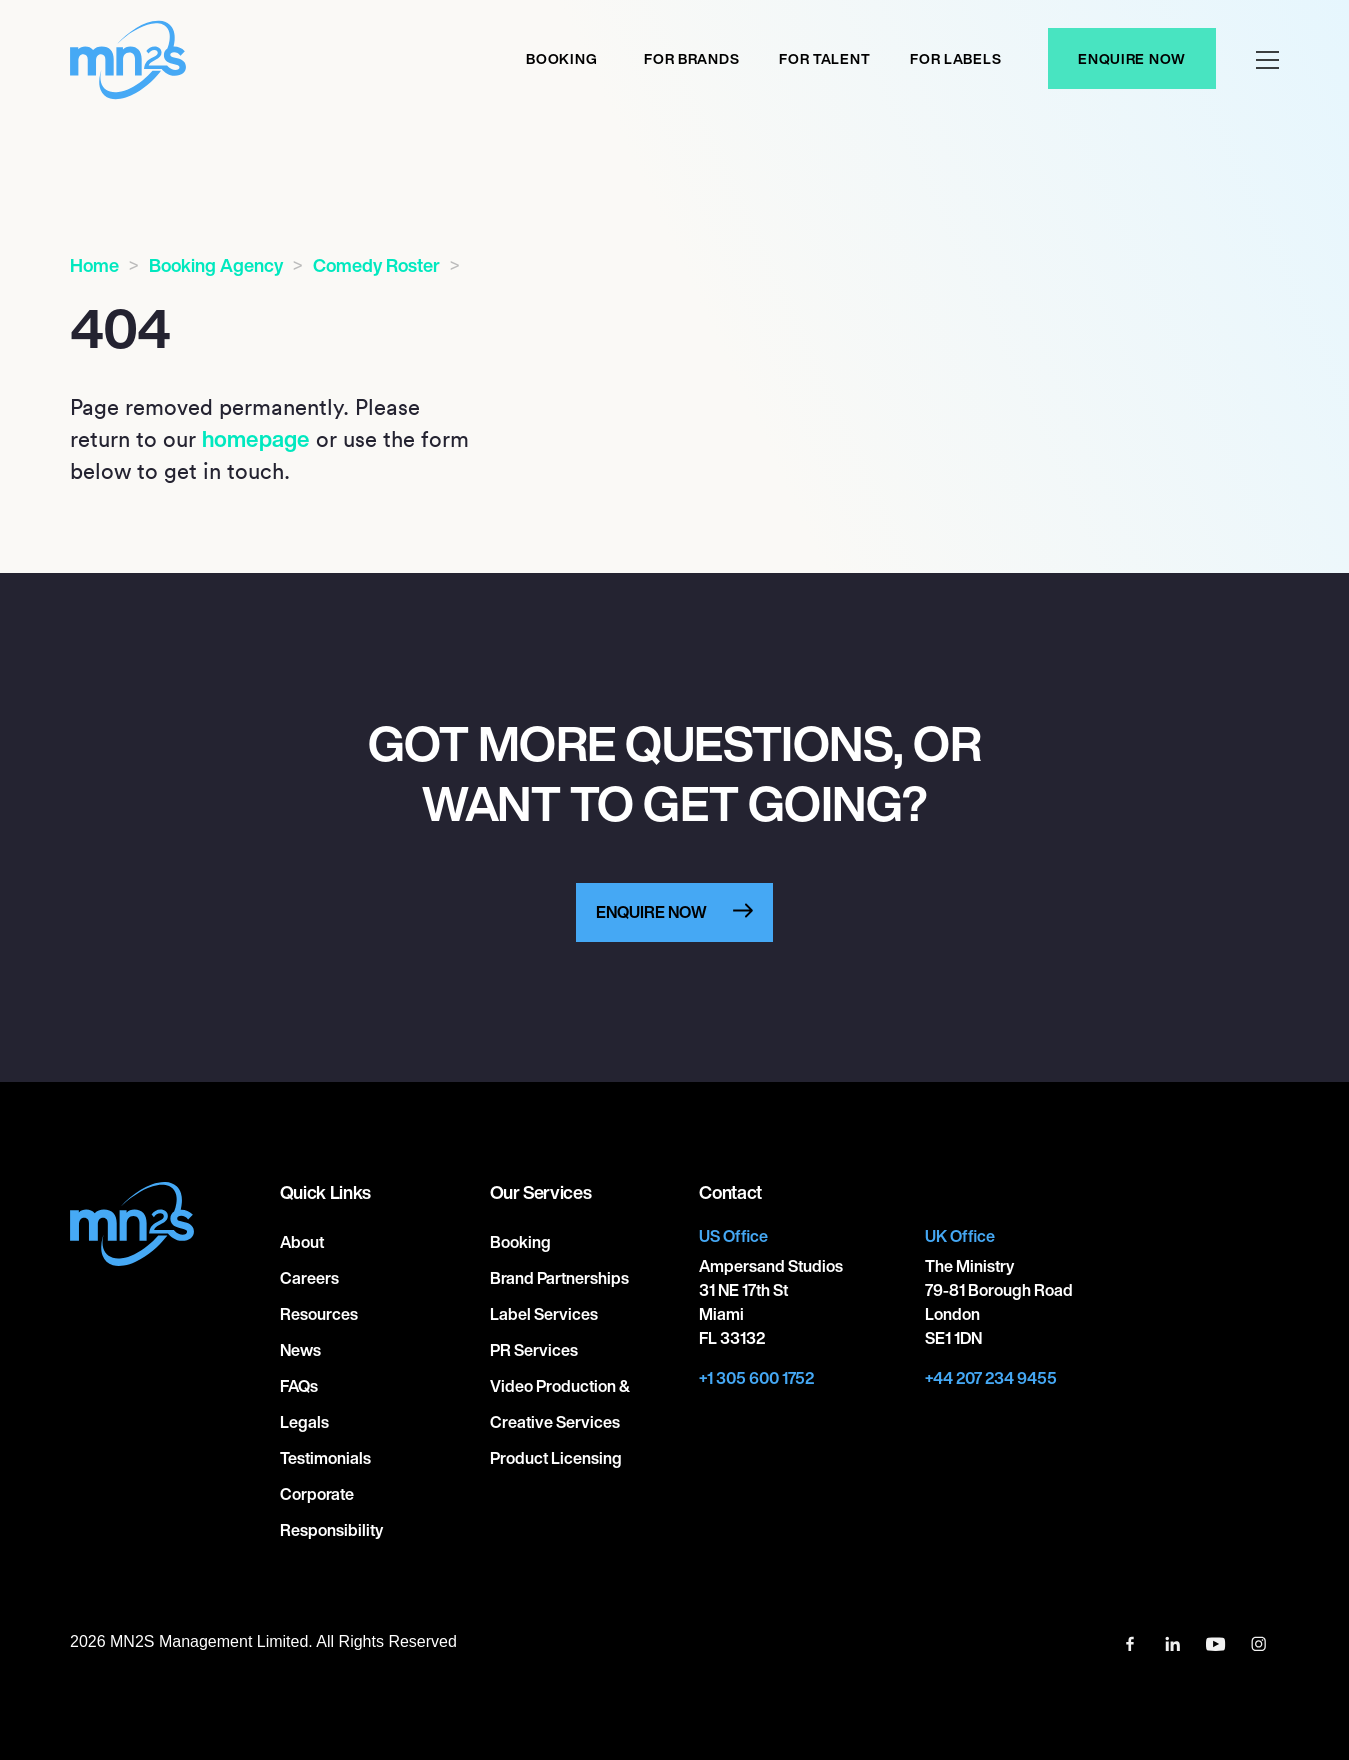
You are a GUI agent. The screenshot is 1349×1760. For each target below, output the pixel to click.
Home (94, 265)
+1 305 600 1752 (756, 1378)
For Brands (691, 58)
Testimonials (325, 1458)
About (302, 1242)
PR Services (534, 1350)
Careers (309, 1278)
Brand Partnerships (559, 1278)
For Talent (824, 58)
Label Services (544, 1314)
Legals (304, 1422)
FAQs (299, 1386)
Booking (561, 58)
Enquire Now (1132, 58)
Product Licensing (556, 1458)
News (300, 1350)
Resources (319, 1314)
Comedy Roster (376, 265)
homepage (256, 439)
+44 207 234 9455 (991, 1378)
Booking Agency (216, 265)
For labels (955, 58)
